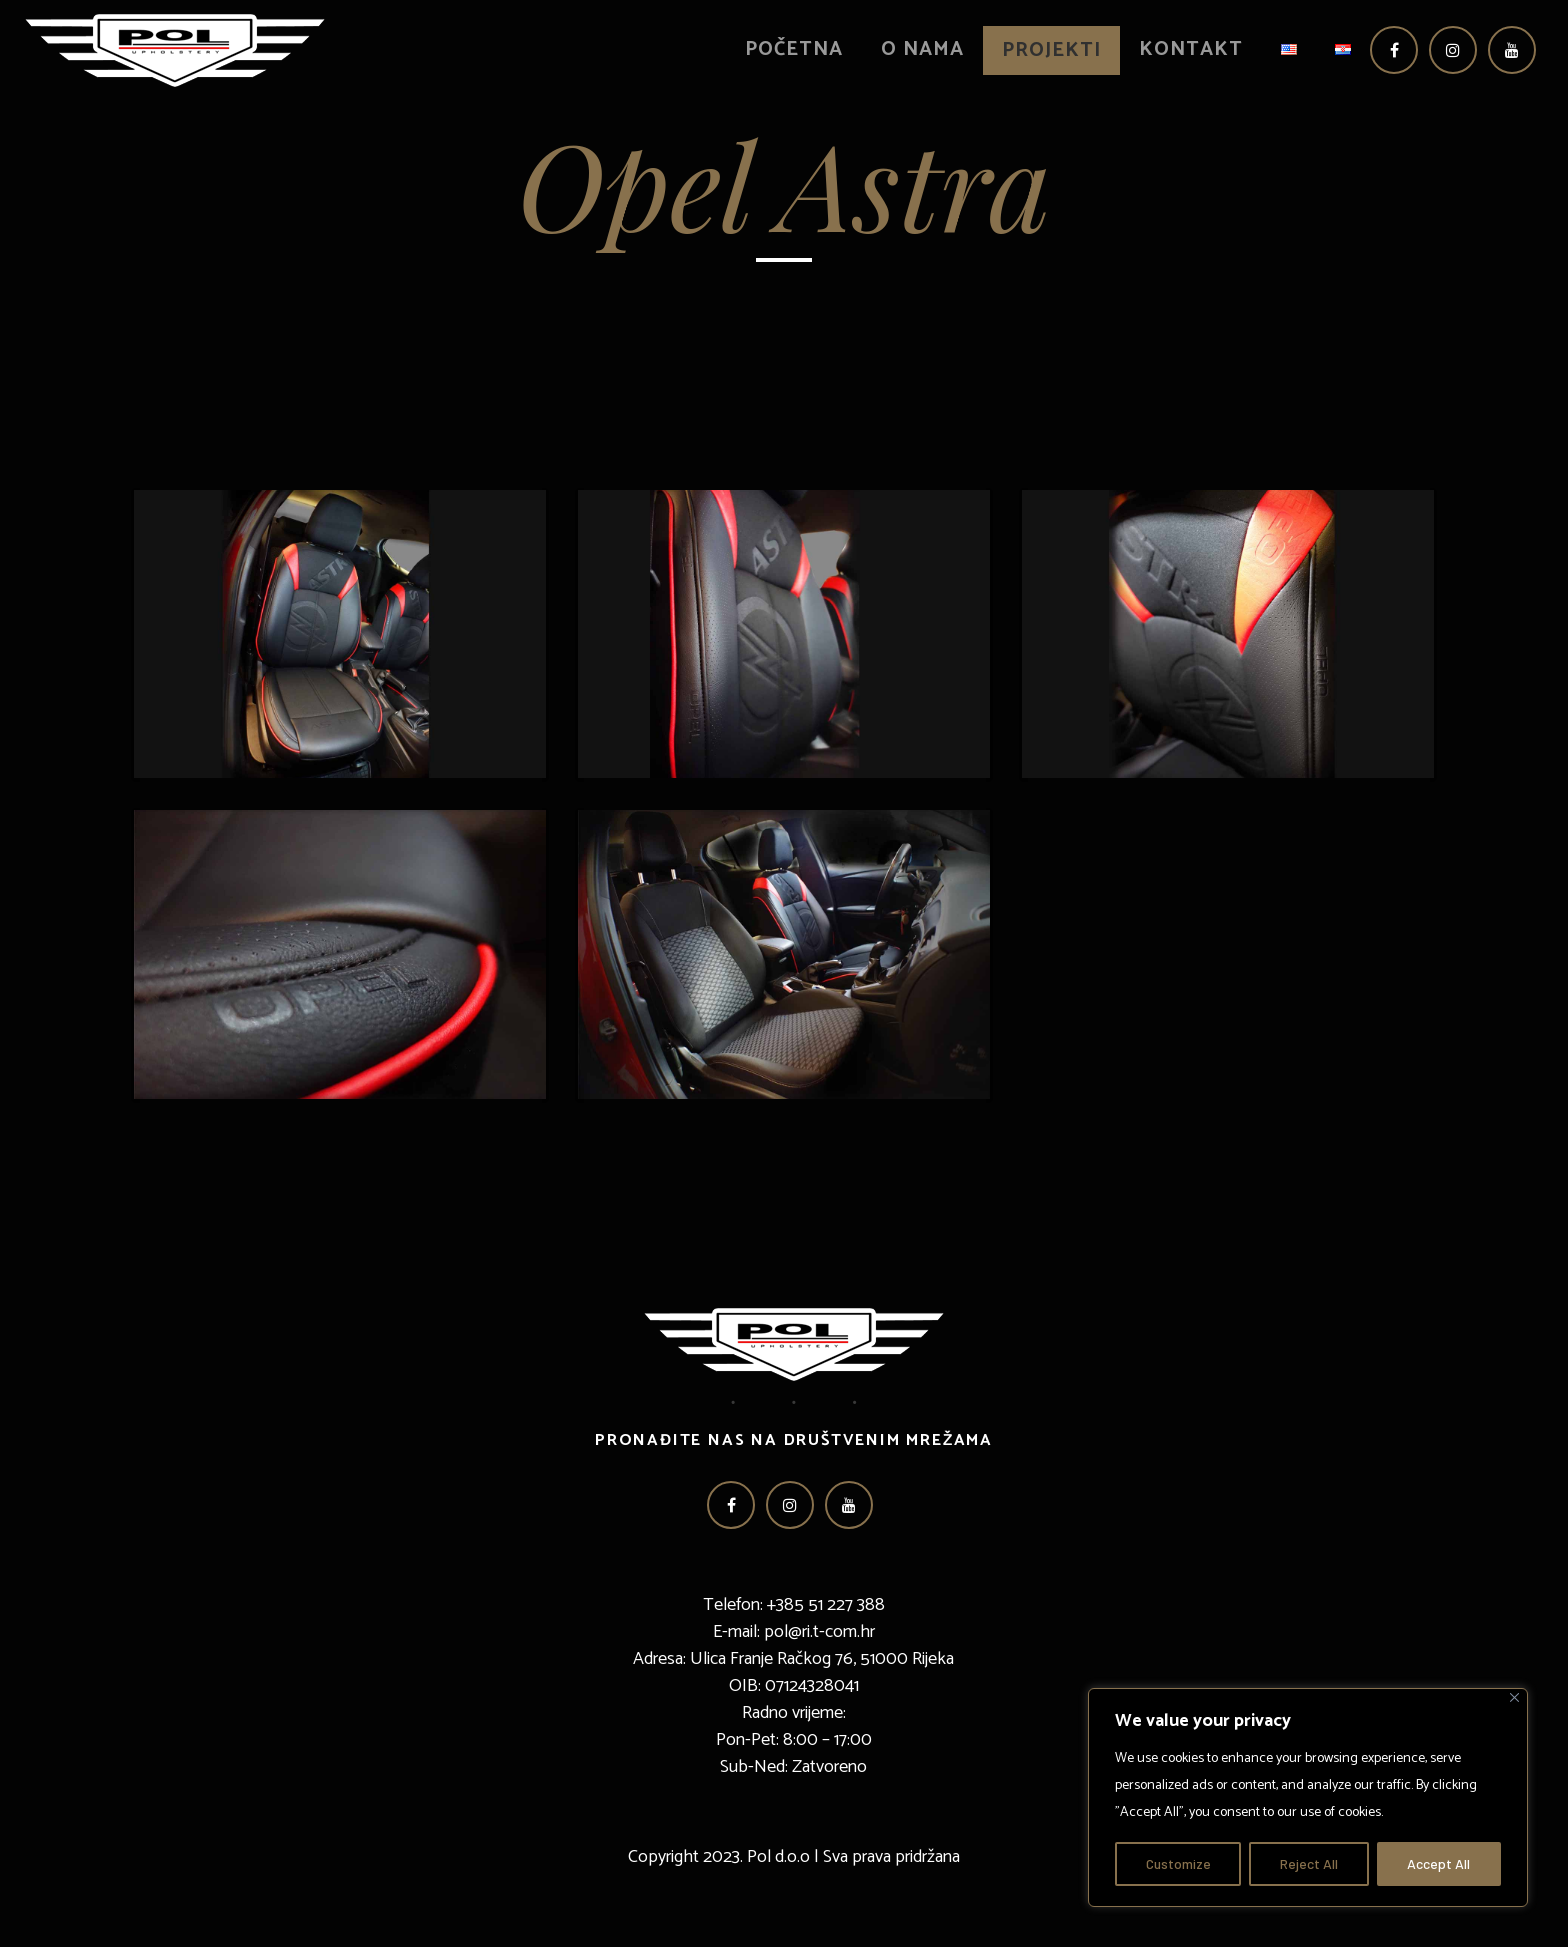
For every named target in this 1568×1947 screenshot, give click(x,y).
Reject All (1309, 1863)
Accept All (1438, 1863)
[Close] (1514, 1697)
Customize (1178, 1863)
